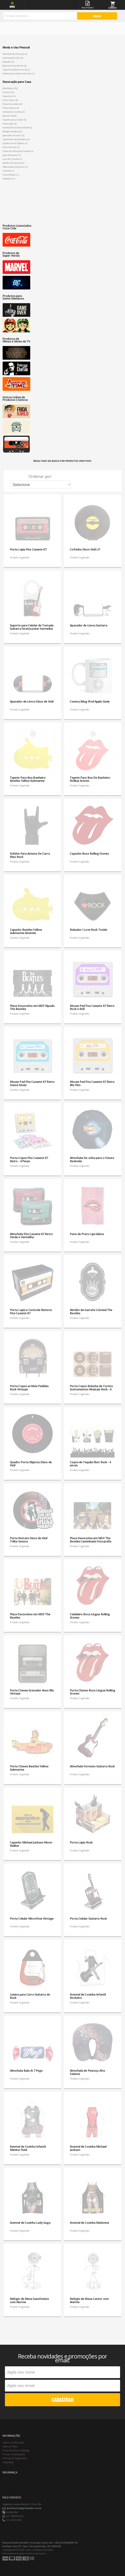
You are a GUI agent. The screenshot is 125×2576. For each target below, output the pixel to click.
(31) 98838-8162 (14, 2516)
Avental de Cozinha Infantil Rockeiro (88, 1996)
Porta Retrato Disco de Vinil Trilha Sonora (28, 1539)
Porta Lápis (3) (9, 123)
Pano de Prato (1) (11, 147)
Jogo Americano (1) (11, 155)
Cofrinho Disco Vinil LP (85, 549)
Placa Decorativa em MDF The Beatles (30, 1615)
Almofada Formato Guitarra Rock (92, 1766)
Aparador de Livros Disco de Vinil (31, 701)
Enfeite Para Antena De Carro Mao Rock (30, 855)
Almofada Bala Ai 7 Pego (26, 2070)
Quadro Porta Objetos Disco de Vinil (31, 1463)
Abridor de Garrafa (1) (13, 162)
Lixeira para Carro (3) (12, 57)
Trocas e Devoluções (13, 2454)
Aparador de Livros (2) (13, 135)
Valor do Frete (10, 2446)
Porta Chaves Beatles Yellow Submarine (29, 1767)
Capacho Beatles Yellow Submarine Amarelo (26, 931)
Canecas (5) (8, 92)
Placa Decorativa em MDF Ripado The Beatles (32, 1007)
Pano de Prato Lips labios (87, 1234)
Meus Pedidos (87, 5)
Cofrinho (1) (8, 170)
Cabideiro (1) (8, 178)
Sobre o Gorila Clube (13, 2442)
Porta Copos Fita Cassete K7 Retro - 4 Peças (29, 1159)
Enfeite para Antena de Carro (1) (18, 73)
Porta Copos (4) (10, 100)
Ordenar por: (40, 476)
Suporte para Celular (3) (14, 119)
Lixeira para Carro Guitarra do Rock (30, 1996)
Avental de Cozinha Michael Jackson (88, 2148)
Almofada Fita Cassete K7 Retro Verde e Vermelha (31, 1235)
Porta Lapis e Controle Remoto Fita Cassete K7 (31, 1311)
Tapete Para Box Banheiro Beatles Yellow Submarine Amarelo (27, 781)
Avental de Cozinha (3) (13, 111)
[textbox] (40, 15)
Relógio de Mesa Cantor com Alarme (89, 2300)
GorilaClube (12, 2512)
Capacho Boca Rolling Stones (89, 853)
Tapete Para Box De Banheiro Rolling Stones (90, 779)
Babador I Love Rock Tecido (88, 930)
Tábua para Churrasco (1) (15, 166)
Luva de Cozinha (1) (12, 158)
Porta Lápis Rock (81, 1842)
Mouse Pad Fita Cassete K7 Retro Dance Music (32, 1083)
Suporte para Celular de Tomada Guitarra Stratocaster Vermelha (31, 627)
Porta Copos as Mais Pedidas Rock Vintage (29, 1387)
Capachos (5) (8, 96)
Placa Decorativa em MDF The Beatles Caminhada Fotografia (90, 1539)
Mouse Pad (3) (9, 115)
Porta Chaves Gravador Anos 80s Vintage (32, 1692)
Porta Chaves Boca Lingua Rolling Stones (92, 1692)
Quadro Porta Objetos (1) (14, 143)
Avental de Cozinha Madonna (89, 2223)
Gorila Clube (44, 5)
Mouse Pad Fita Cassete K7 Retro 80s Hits (92, 1083)
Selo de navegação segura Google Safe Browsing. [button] (10, 2483)
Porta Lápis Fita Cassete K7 (28, 549)
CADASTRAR (62, 2399)
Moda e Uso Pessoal (16, 47)
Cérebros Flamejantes (36, 2553)
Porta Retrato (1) (10, 174)
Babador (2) (8, 61)
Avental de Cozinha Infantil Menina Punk (28, 2148)
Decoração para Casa (16, 82)
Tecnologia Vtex (114, 2563)
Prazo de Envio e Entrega (15, 2450)
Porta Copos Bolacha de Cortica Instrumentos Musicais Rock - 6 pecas (91, 1389)
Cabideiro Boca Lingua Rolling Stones (90, 1615)
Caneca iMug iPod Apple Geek (90, 701)
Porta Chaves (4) (10, 107)
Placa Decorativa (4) (12, 103)
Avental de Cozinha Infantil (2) (17, 127)
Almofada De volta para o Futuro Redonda (92, 1159)
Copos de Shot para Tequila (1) (17, 151)
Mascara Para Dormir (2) (14, 65)
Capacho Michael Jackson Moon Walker (31, 1844)
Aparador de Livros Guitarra (88, 625)
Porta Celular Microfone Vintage (32, 1918)
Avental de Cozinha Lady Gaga (30, 2223)
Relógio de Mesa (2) (12, 131)
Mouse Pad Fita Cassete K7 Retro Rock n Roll (92, 1007)
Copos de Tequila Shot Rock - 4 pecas (90, 1463)
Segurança (8, 2462)
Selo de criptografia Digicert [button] (28, 2483)
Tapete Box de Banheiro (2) (15, 139)
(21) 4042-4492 (14, 2519)
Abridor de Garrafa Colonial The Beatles (91, 1311)
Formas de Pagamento (14, 2458)
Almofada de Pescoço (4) (14, 53)
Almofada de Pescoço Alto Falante (87, 2072)
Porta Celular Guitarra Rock (88, 1918)
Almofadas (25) (9, 88)
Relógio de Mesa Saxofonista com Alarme (29, 2300)
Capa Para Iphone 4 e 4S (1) (16, 69)
